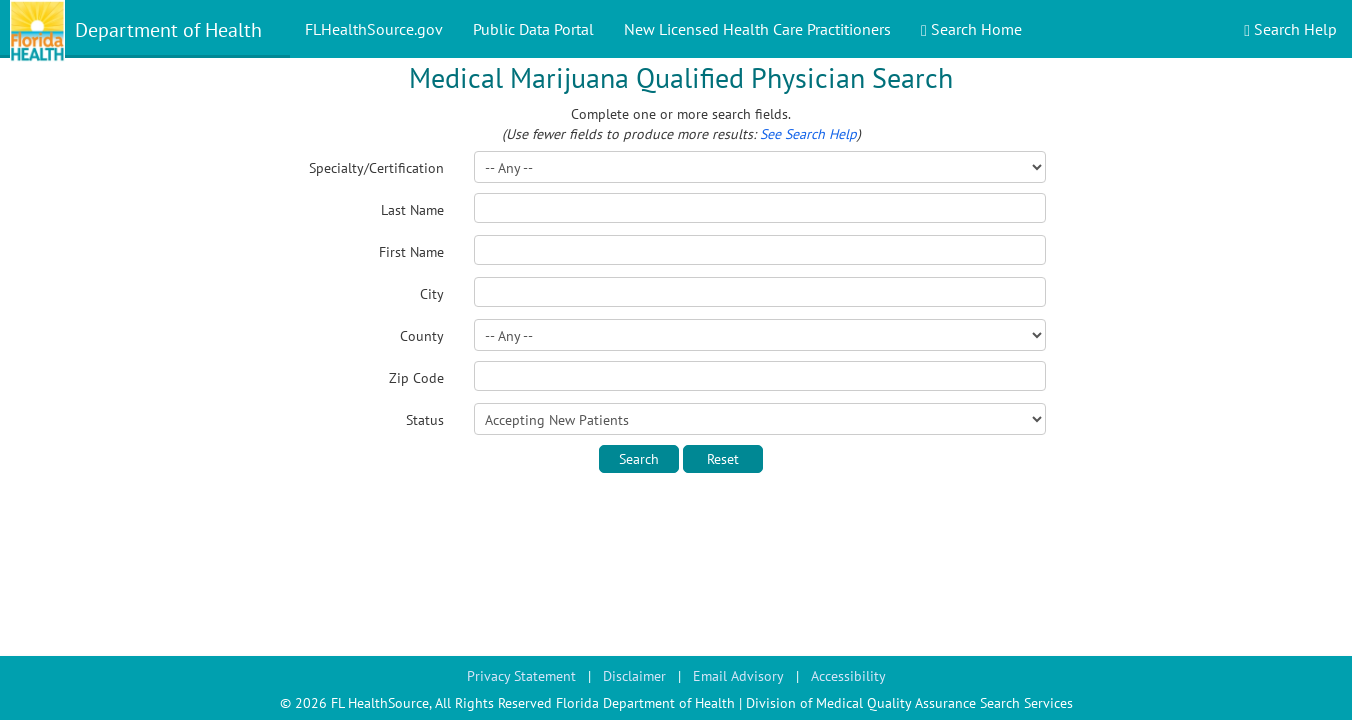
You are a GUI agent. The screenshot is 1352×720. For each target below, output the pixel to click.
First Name (411, 252)
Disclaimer (634, 676)
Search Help (1290, 29)
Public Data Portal (533, 29)
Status (425, 420)
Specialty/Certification (376, 168)
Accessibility (848, 676)
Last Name (412, 210)
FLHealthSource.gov (374, 29)
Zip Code (416, 378)
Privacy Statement (521, 676)
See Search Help (808, 134)
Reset (723, 459)
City (432, 294)
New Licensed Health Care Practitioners (757, 29)
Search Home (971, 29)
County (422, 336)
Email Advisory (738, 676)
